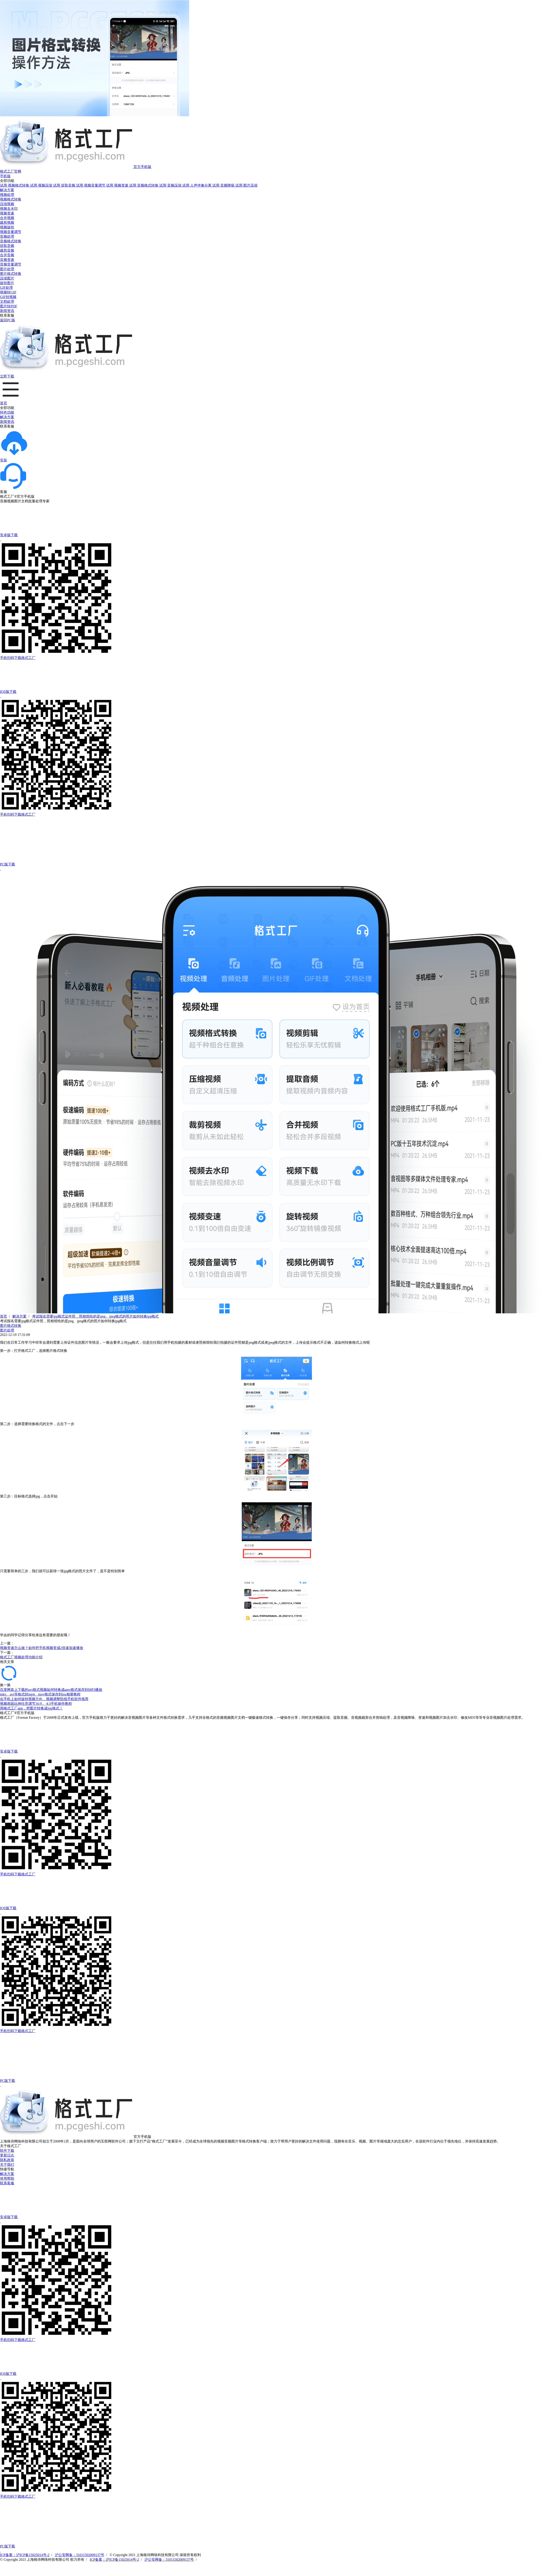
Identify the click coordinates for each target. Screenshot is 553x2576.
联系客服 (7, 2183)
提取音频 (7, 246)
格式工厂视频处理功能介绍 (21, 1657)
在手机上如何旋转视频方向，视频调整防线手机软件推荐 (44, 1699)
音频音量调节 (10, 264)
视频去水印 (9, 208)
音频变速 (7, 260)
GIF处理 (6, 287)
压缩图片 (7, 278)
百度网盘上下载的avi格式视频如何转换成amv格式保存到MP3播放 (51, 1690)
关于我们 (7, 2164)
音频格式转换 (10, 241)
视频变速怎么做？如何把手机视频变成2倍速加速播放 (41, 1648)
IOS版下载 (8, 692)
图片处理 (7, 269)
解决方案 (7, 190)
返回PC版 (7, 320)
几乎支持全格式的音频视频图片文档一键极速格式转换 (230, 1717)
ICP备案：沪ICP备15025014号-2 (24, 2555)
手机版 (5, 176)
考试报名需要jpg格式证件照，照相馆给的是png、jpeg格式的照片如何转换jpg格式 (95, 1316)
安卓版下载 (9, 535)
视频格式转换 (10, 199)
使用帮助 (7, 2178)
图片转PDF (8, 306)
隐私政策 (7, 2160)
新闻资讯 (7, 311)
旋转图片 (7, 283)
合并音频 (7, 255)
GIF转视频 (8, 297)
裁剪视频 (7, 222)
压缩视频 (7, 204)
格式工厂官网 (10, 171)
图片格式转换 (10, 274)
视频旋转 (7, 227)
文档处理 (7, 301)
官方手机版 (142, 167)
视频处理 (7, 195)
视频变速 (7, 213)
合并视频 (7, 218)
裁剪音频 (7, 250)
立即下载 (7, 376)
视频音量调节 (10, 232)
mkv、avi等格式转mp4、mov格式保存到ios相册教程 (40, 1694)
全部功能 (7, 408)
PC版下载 (7, 864)
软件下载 (7, 2150)
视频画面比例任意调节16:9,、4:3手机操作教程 (36, 1703)
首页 (3, 403)
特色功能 (7, 412)
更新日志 (7, 2155)
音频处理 (7, 236)
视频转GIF (8, 292)
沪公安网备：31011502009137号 (79, 2555)
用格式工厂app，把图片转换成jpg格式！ (31, 1708)
